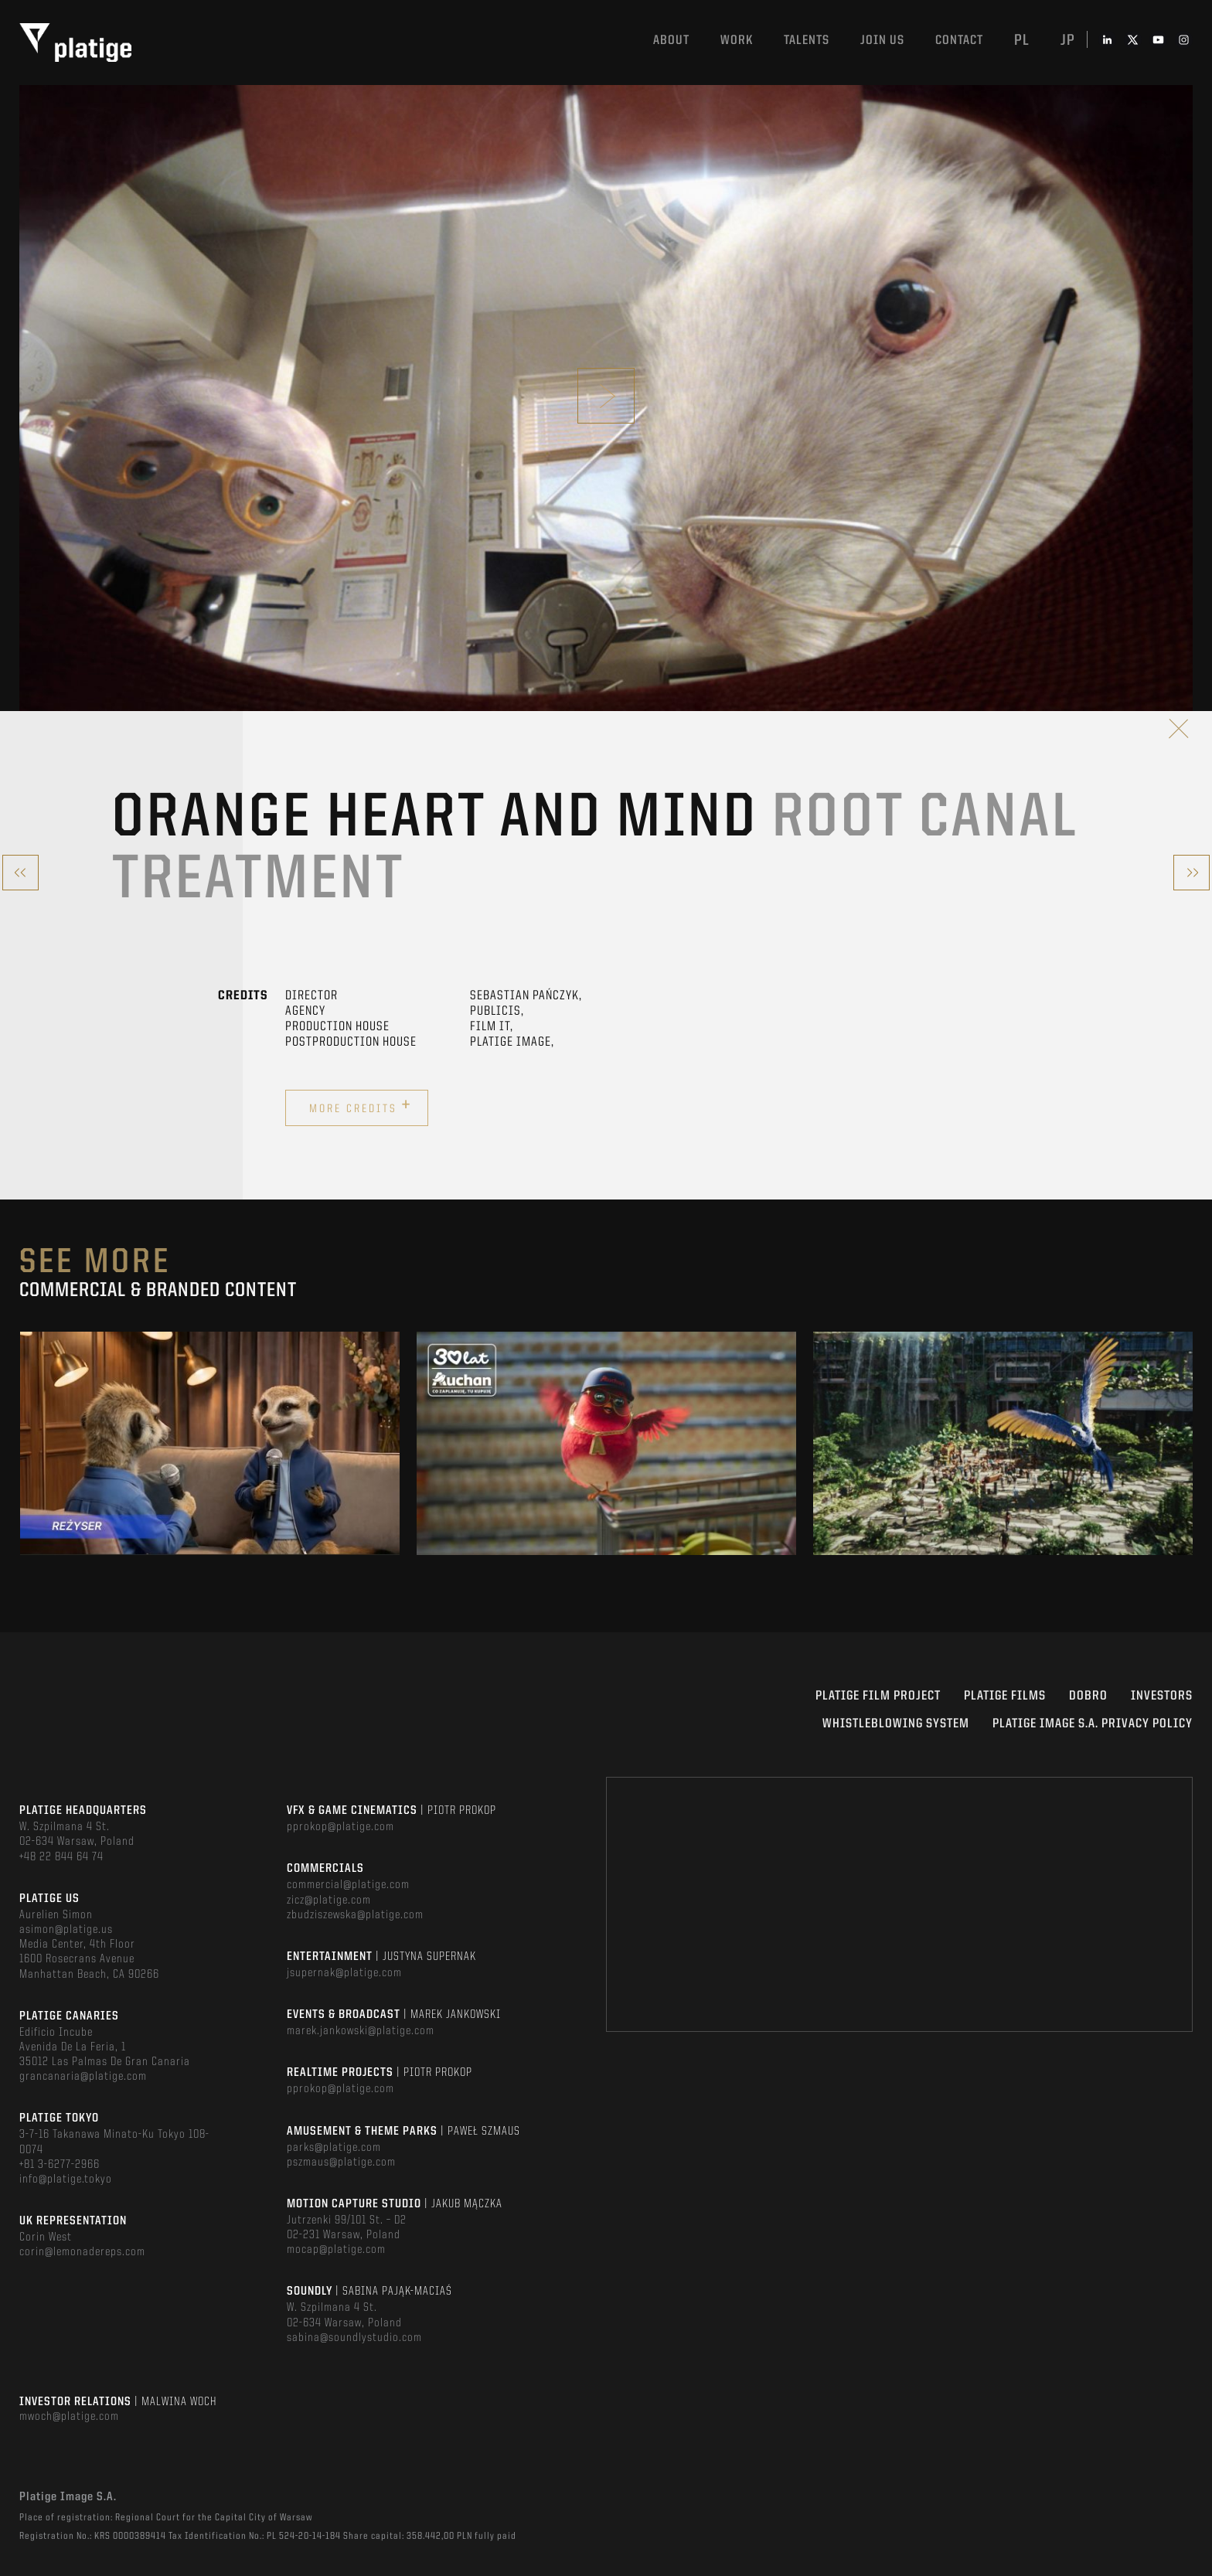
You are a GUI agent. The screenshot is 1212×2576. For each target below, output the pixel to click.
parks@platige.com (334, 2148)
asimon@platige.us (66, 1930)
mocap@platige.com (336, 2250)
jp (1067, 41)
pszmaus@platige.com (341, 2162)
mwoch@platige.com (69, 2417)
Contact (959, 40)
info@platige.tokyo (65, 2179)
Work (736, 40)
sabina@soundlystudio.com (354, 2338)
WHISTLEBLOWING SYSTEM (895, 1723)
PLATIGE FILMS (1005, 1696)
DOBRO (1088, 1696)
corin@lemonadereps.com (82, 2252)
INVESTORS (1162, 1696)
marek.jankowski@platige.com (360, 2031)
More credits (360, 1106)
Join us (882, 40)
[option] (210, 1443)
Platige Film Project (878, 1696)
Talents (806, 40)
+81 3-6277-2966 (59, 2165)
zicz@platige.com (329, 1900)
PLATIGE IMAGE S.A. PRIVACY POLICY (1092, 1723)
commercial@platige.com (348, 1885)
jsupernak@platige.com (344, 1973)
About (671, 40)
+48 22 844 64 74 (61, 1857)
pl (1022, 41)
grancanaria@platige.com (83, 2077)
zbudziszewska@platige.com (355, 1915)
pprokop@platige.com (340, 1827)
